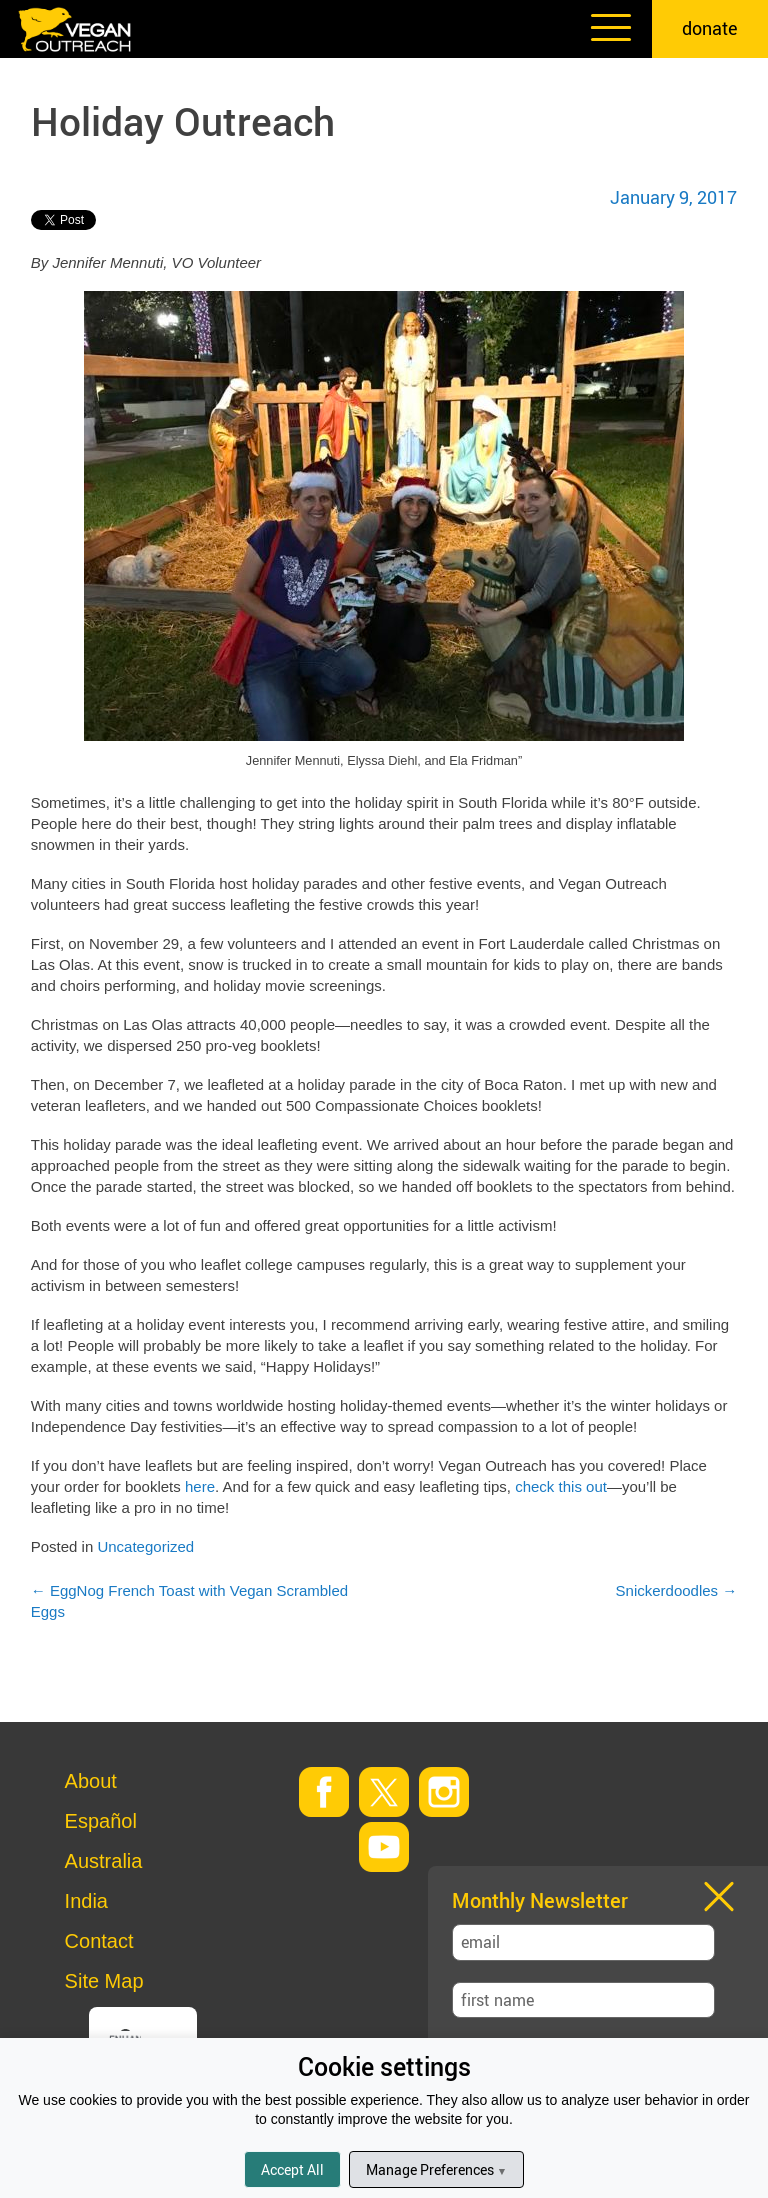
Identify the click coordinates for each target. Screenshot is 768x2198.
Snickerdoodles (677, 1590)
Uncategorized (145, 1546)
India (86, 1901)
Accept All (292, 2169)
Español (101, 1821)
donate (710, 28)
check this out (561, 1486)
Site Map (104, 1981)
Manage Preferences (436, 2169)
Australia (104, 1861)
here (200, 1486)
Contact (99, 1941)
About (91, 1781)
